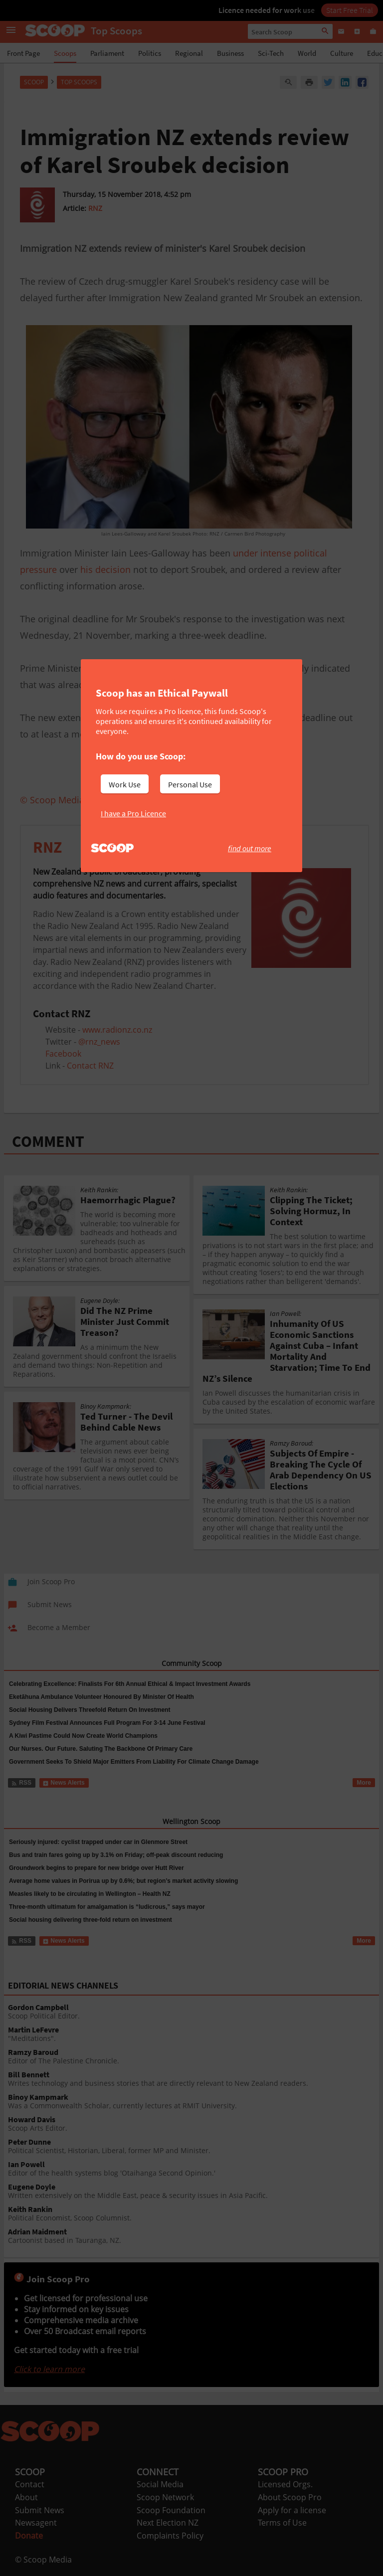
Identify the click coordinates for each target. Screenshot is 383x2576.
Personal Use (190, 784)
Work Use (125, 784)
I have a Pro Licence (133, 813)
